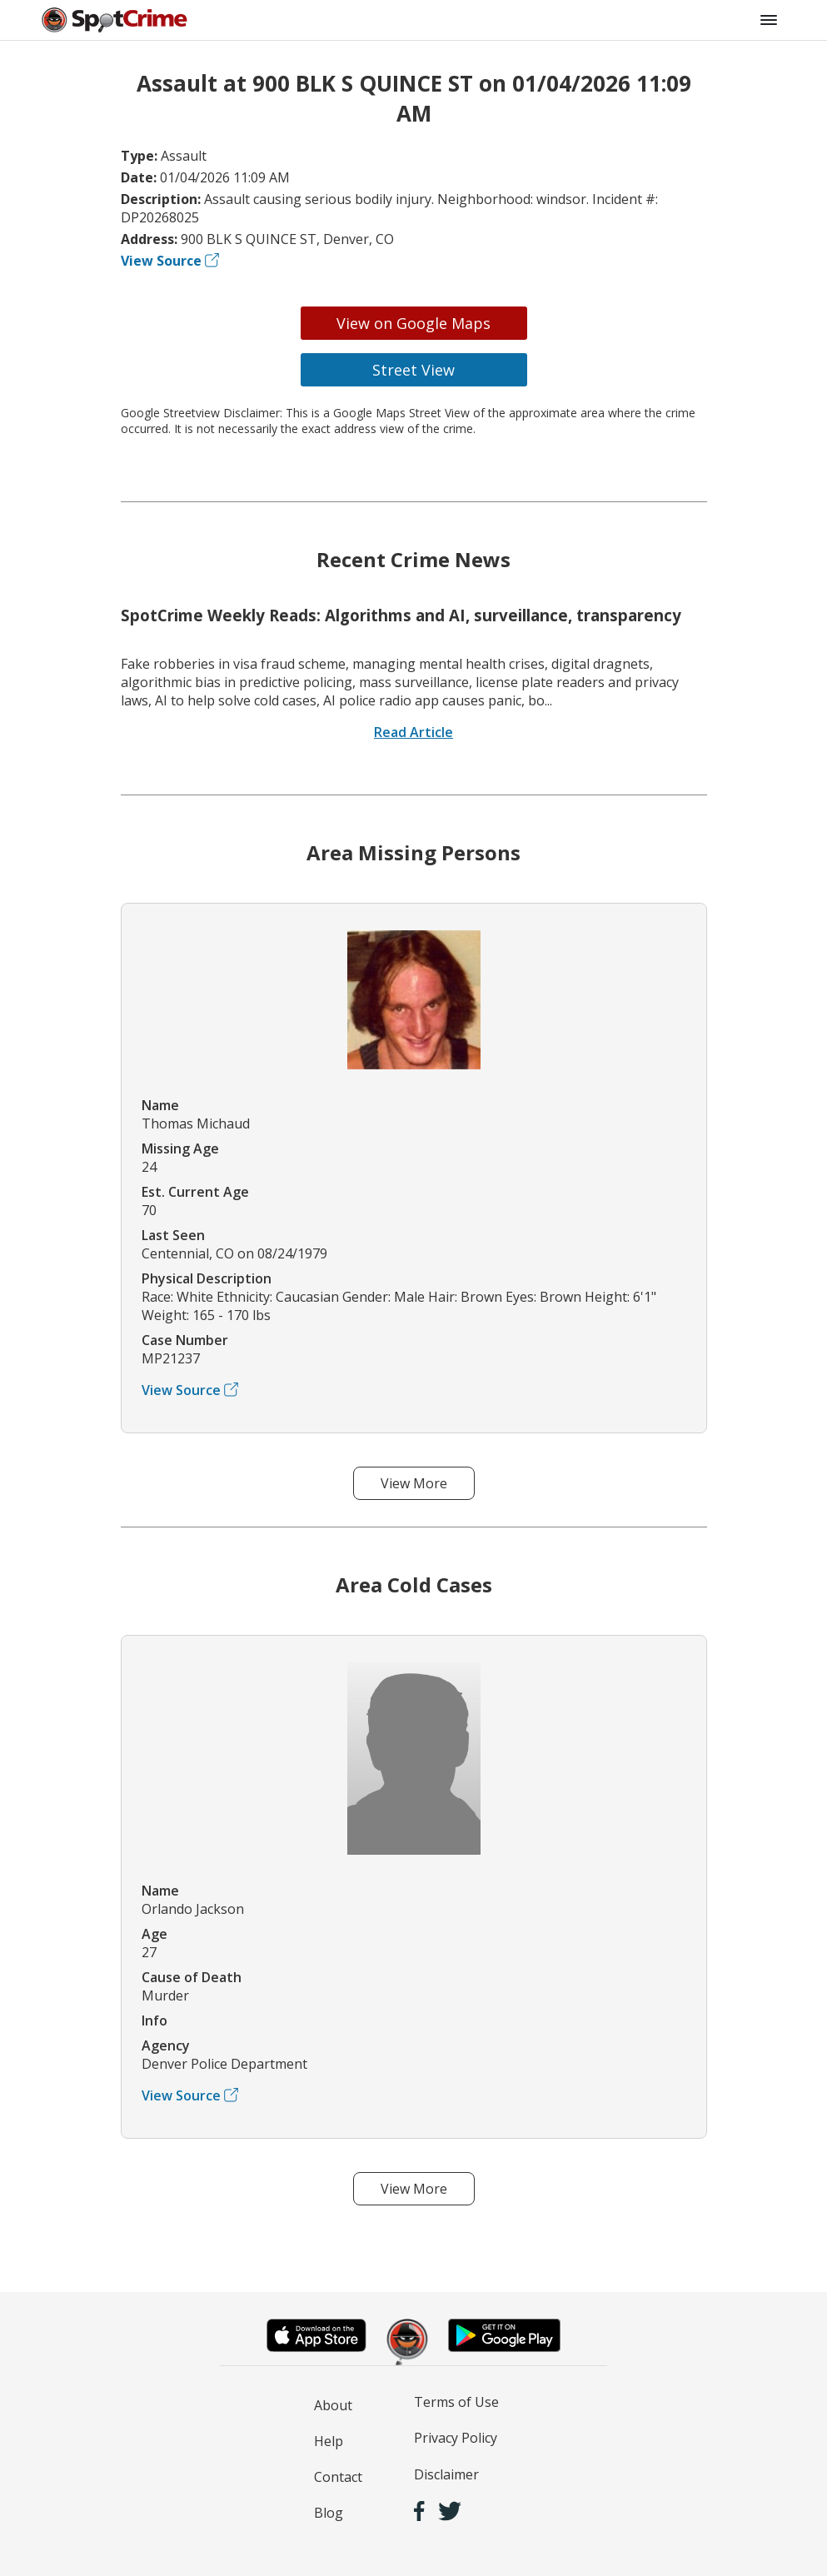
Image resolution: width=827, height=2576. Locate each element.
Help (328, 2441)
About (333, 2405)
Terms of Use (456, 2402)
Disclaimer (446, 2474)
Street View (413, 370)
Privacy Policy (455, 2438)
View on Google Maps (413, 323)
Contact (338, 2477)
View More (414, 1483)
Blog (328, 2513)
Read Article (413, 732)
